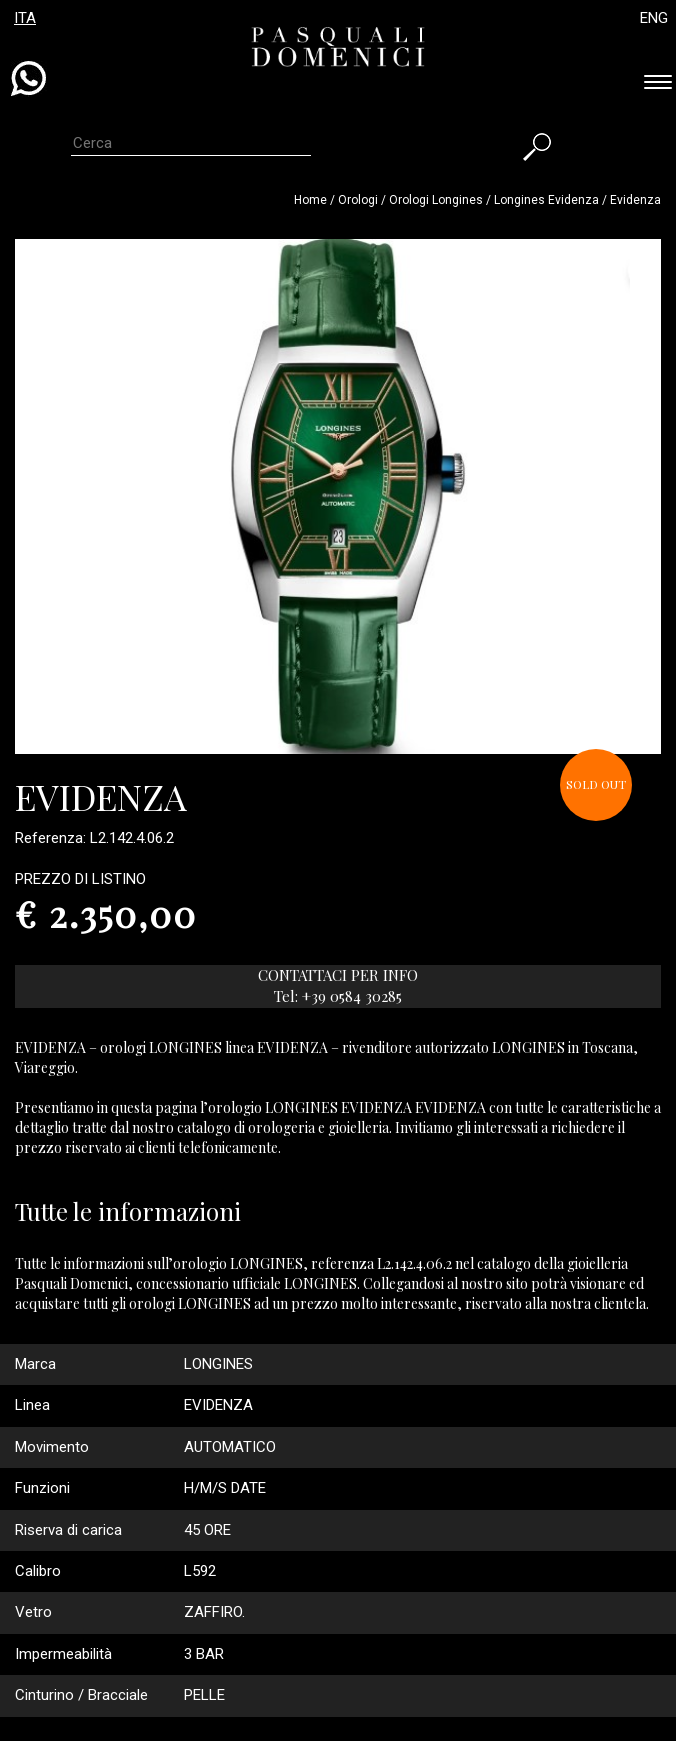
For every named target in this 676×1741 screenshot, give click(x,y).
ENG (654, 18)
